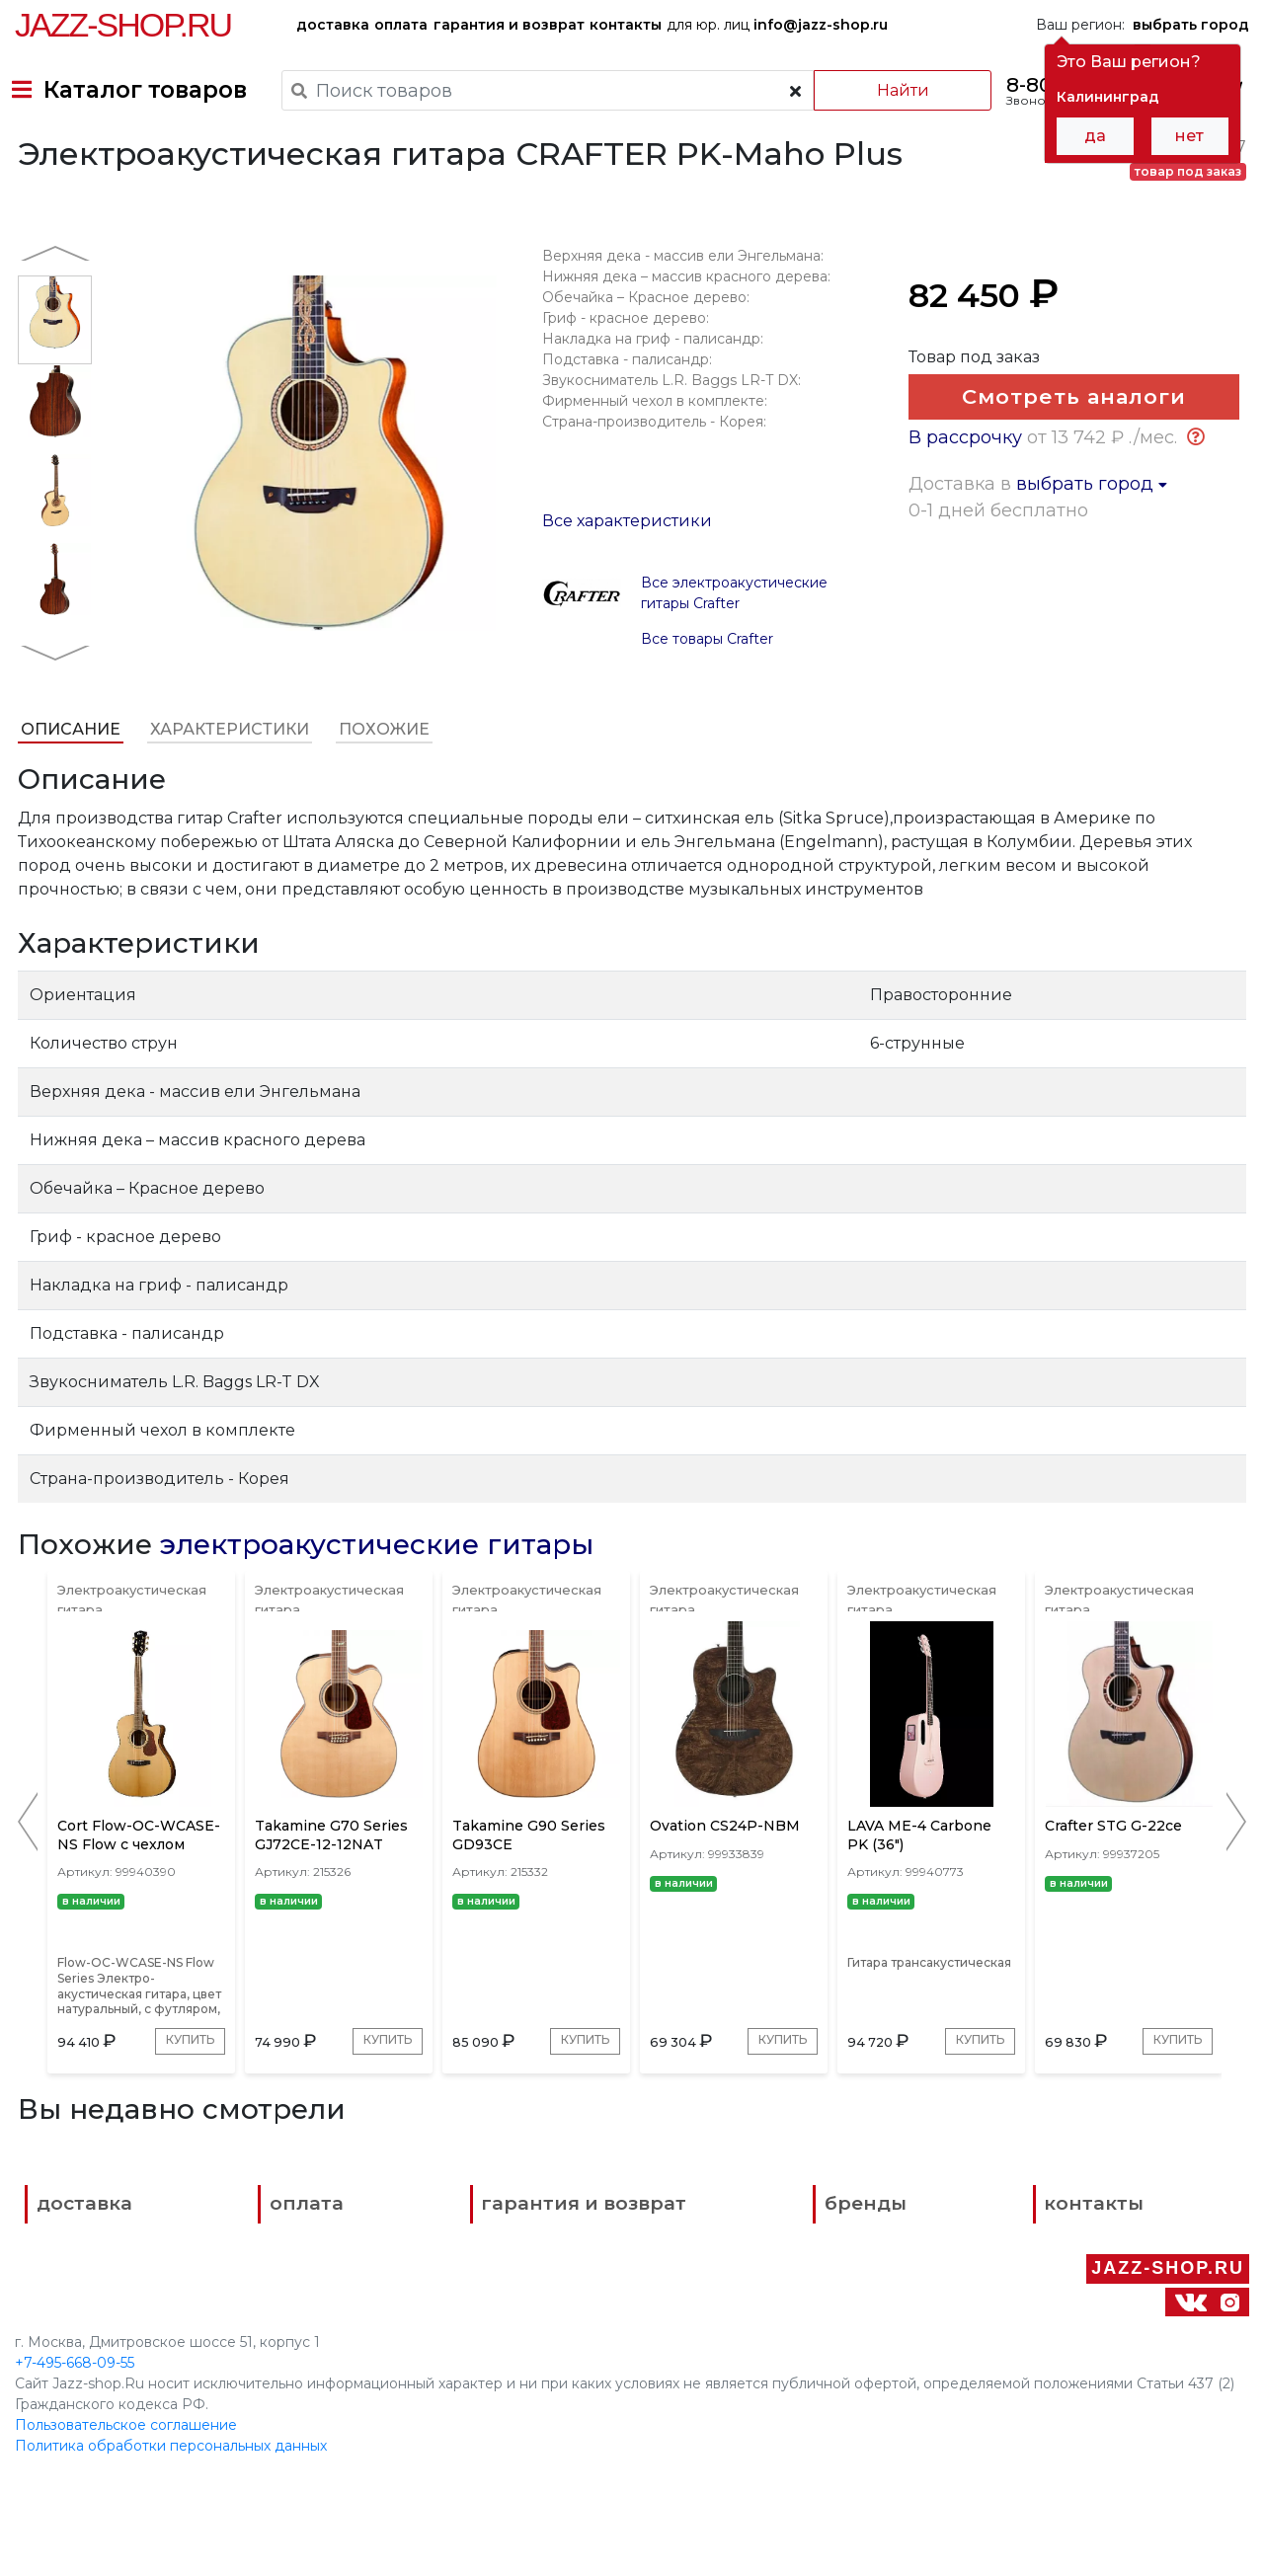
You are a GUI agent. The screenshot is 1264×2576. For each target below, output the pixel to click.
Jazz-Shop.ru (123, 24)
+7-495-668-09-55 (74, 2423)
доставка (332, 25)
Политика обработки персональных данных (171, 2506)
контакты (626, 25)
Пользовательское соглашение (126, 2485)
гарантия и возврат (509, 25)
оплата (401, 25)
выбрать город (1093, 623)
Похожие (381, 785)
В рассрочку (967, 576)
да (1095, 135)
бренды (711, 2337)
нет (1189, 135)
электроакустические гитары (374, 1599)
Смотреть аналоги (1068, 461)
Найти (878, 90)
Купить (99, 2161)
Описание (68, 785)
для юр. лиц (777, 25)
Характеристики (226, 785)
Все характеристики (626, 577)
